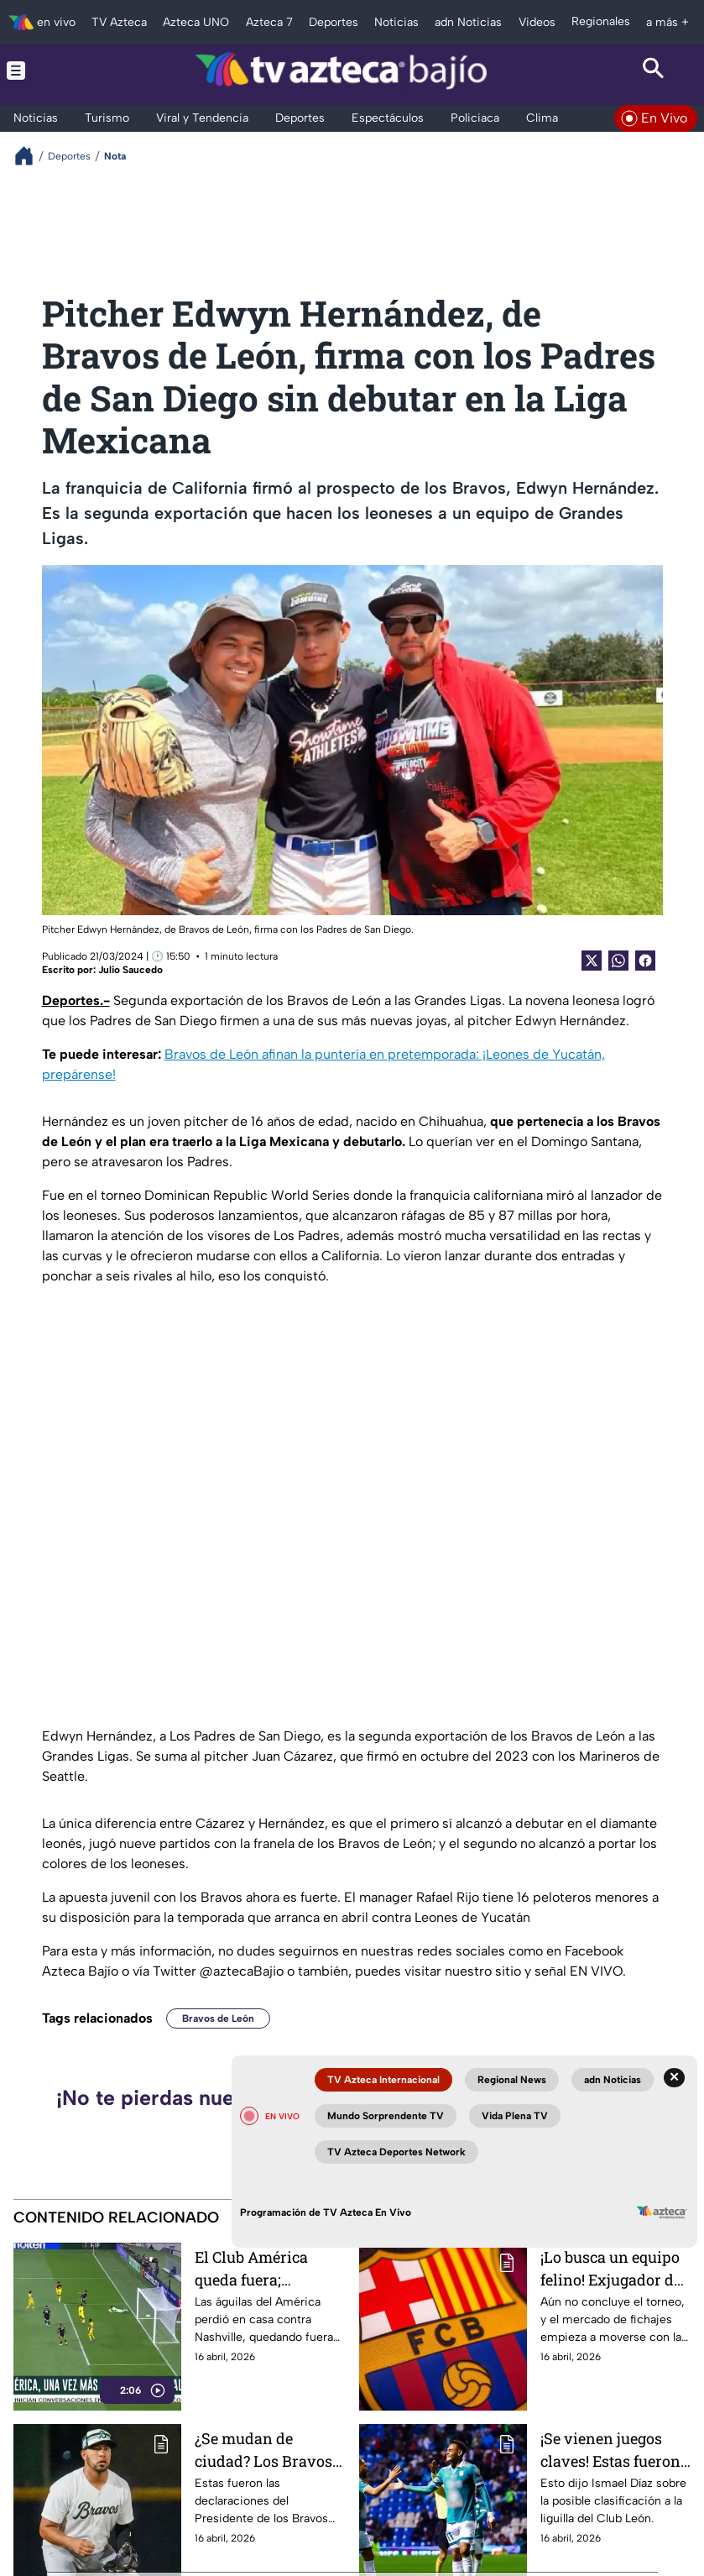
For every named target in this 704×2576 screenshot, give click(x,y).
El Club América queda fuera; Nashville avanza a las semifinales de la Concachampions (266, 2268)
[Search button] (653, 70)
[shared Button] (618, 960)
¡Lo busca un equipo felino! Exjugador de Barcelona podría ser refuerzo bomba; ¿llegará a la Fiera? (614, 2268)
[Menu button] (51, 70)
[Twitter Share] (591, 960)
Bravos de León (218, 2018)
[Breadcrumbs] (30, 155)
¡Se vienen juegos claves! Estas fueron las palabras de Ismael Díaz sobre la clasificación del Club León (615, 2449)
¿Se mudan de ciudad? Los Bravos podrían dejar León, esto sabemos (264, 2449)
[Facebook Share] (645, 960)
